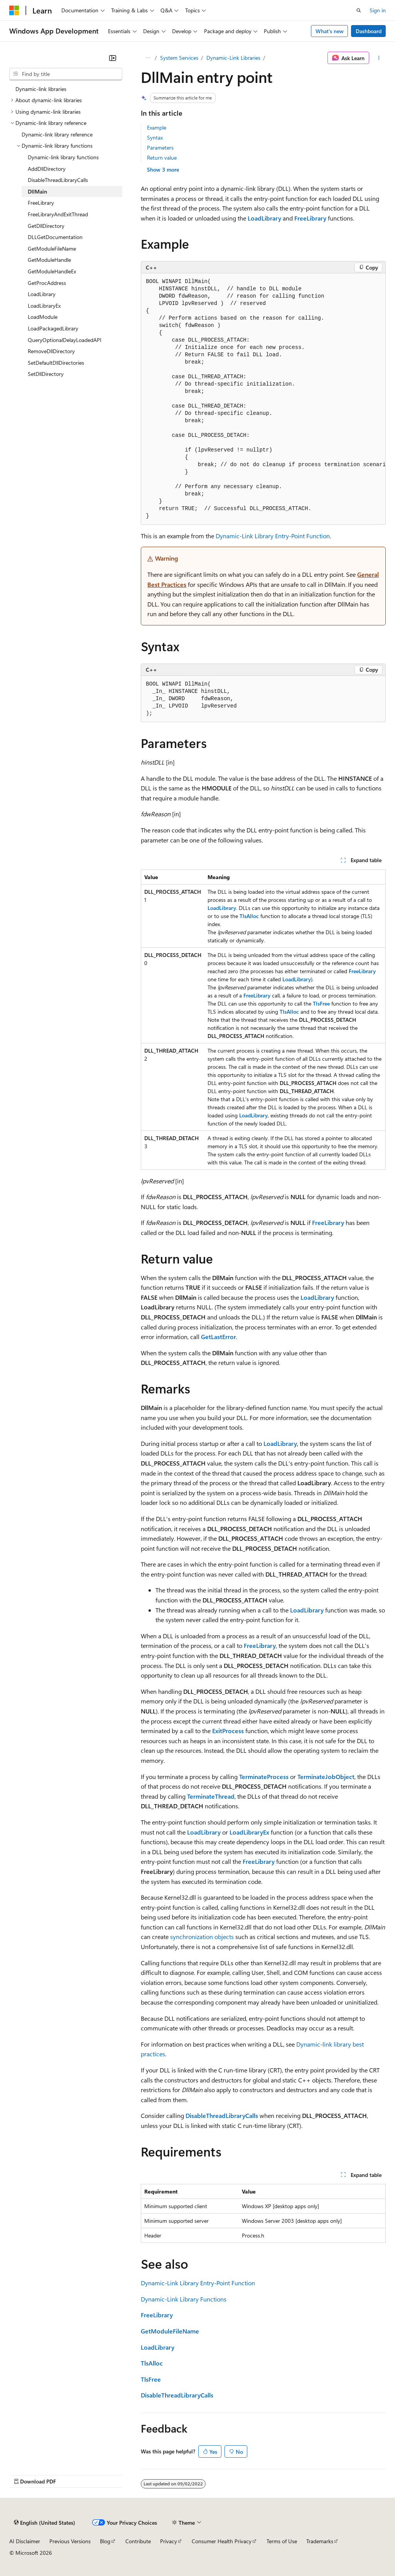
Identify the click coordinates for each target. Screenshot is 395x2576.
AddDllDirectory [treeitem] (47, 168)
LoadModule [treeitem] (42, 316)
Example (156, 127)
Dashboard (368, 31)
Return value (162, 157)
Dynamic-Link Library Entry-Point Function (273, 536)
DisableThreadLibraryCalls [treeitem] (58, 180)
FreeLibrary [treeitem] (41, 202)
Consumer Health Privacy (222, 2541)
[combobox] (65, 74)
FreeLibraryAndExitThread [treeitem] (58, 214)
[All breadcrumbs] (147, 58)
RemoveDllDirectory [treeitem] (51, 351)
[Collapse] (112, 58)
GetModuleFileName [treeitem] (52, 248)
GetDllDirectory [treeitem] (46, 225)
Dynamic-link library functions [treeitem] (63, 157)
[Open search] (358, 10)
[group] (263, 398)
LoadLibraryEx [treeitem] (44, 305)
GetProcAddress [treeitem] (47, 282)
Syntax (155, 137)
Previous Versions (70, 2541)
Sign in (378, 10)
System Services (179, 57)
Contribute (138, 2541)
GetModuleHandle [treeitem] (49, 259)
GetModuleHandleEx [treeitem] (52, 271)
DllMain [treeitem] (37, 191)
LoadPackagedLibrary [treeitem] (53, 328)
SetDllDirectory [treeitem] (46, 373)
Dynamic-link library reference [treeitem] (57, 134)
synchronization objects (202, 1936)
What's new (330, 31)
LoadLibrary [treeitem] (42, 294)
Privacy (168, 2541)
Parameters (160, 147)
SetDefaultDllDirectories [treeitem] (56, 362)
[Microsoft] (14, 10)
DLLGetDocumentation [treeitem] (55, 237)
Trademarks (319, 2541)
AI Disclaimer (24, 2541)
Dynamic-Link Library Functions (183, 2299)
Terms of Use (282, 2541)
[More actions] (379, 58)
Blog (105, 2541)
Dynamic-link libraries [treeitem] (40, 89)
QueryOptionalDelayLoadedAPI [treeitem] (64, 340)
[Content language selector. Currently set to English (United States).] (44, 2523)
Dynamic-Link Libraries (233, 57)
